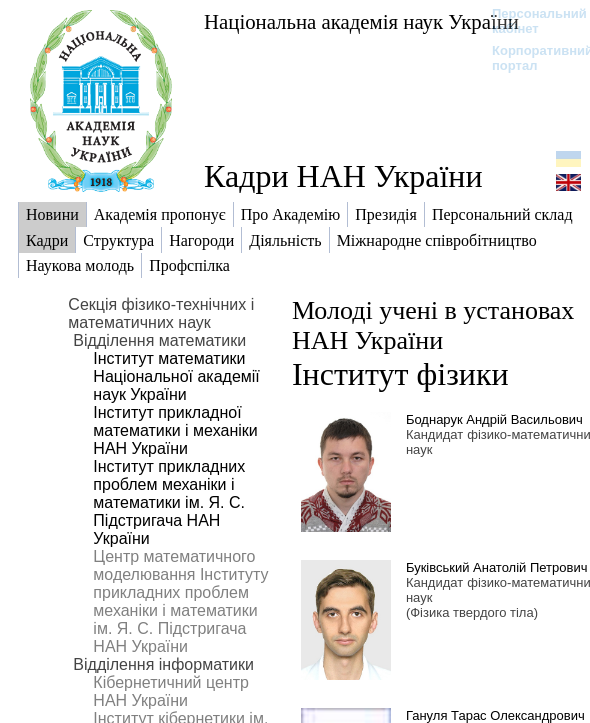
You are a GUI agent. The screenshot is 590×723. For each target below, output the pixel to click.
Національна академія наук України (361, 21)
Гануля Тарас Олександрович (495, 715)
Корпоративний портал (529, 58)
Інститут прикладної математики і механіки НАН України (175, 430)
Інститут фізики (400, 374)
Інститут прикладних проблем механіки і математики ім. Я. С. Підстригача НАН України (169, 502)
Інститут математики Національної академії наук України (176, 376)
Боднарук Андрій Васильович (494, 419)
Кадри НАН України (343, 176)
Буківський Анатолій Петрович (497, 567)
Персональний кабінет (529, 21)
